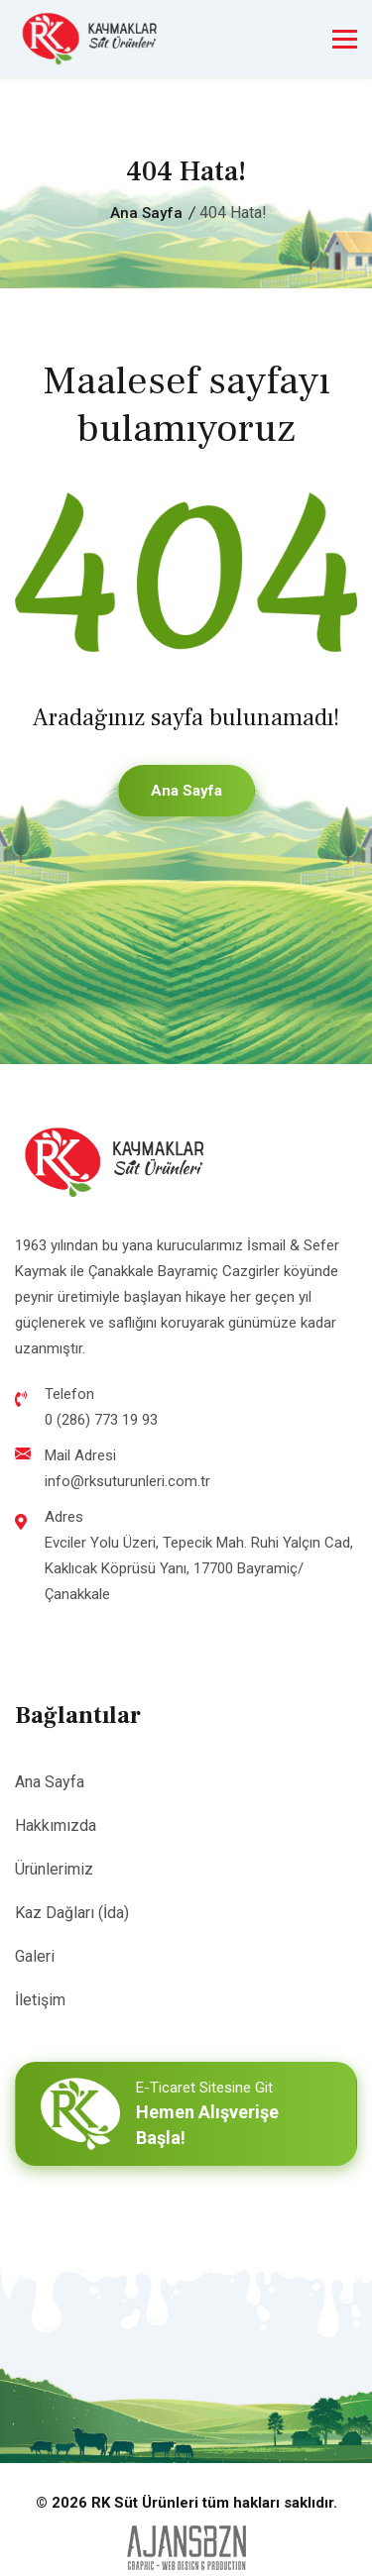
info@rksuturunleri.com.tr (127, 1481)
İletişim (40, 1999)
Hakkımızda (55, 1825)
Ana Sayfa (146, 213)
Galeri (35, 1956)
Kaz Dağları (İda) (72, 1912)
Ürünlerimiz (54, 1869)
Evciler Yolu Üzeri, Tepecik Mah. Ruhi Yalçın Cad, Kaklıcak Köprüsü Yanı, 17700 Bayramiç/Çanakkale (199, 1568)
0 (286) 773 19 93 (101, 1420)
